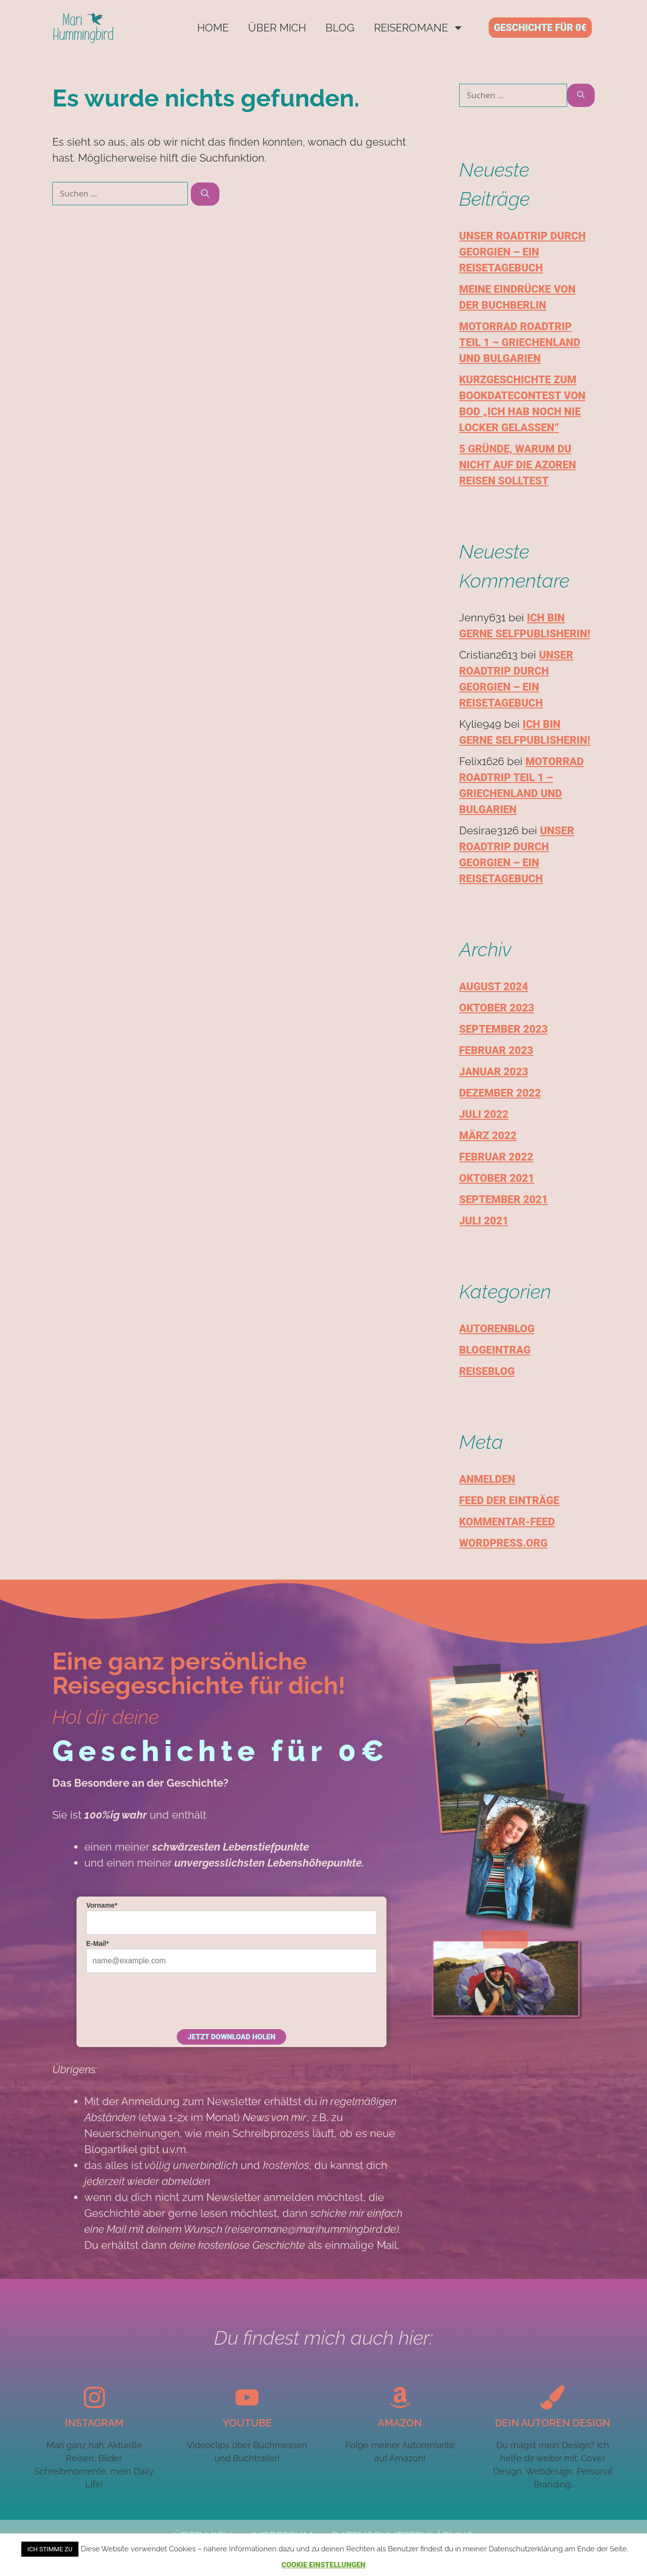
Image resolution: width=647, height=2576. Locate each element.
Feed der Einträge (509, 1500)
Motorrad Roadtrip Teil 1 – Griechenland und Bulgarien (519, 342)
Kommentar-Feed (507, 1522)
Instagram (94, 2423)
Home (213, 27)
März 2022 (488, 1136)
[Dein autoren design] (552, 2397)
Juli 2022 (483, 1114)
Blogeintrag (495, 1350)
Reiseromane (418, 27)
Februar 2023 (496, 1050)
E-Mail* (97, 1943)
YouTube (247, 2423)
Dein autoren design (552, 2423)
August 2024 (493, 986)
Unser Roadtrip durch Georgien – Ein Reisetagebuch (522, 252)
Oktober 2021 (496, 1178)
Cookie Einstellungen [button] (323, 2565)
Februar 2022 (496, 1157)
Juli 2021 (483, 1221)
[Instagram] (94, 2397)
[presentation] (159, 2000)
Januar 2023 (493, 1072)
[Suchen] (205, 194)
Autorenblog (497, 1329)
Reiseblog (487, 1371)
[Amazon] (400, 2397)
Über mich (277, 27)
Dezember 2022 (500, 1093)
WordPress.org (503, 1543)
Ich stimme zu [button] (49, 2549)
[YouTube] (247, 2397)
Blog (339, 27)
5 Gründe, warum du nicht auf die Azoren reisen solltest (517, 465)
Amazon (400, 2423)
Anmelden (487, 1479)
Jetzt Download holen (231, 2037)
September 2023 (503, 1029)
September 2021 (503, 1199)
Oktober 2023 (496, 1008)
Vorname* (101, 1905)
